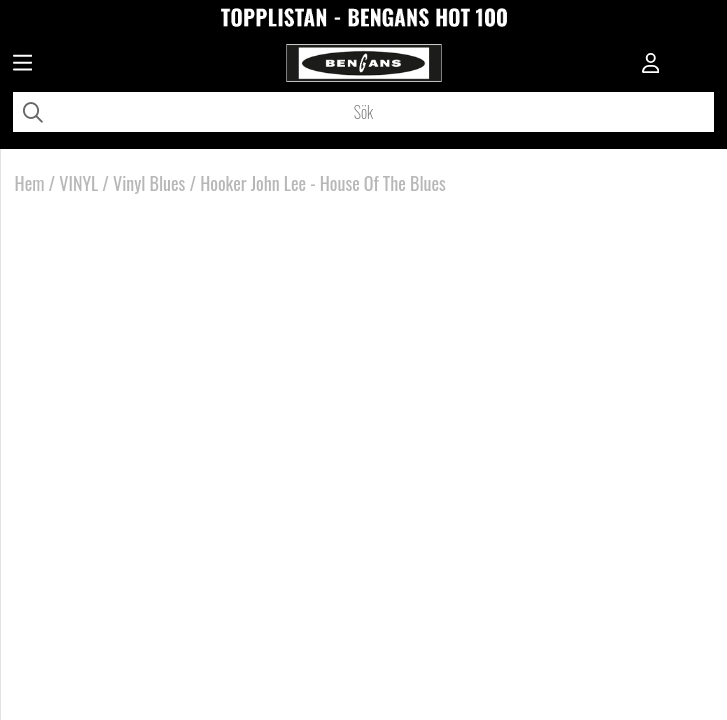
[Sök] (363, 112)
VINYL (78, 183)
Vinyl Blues (149, 183)
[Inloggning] (651, 65)
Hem (30, 183)
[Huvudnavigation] (22, 65)
